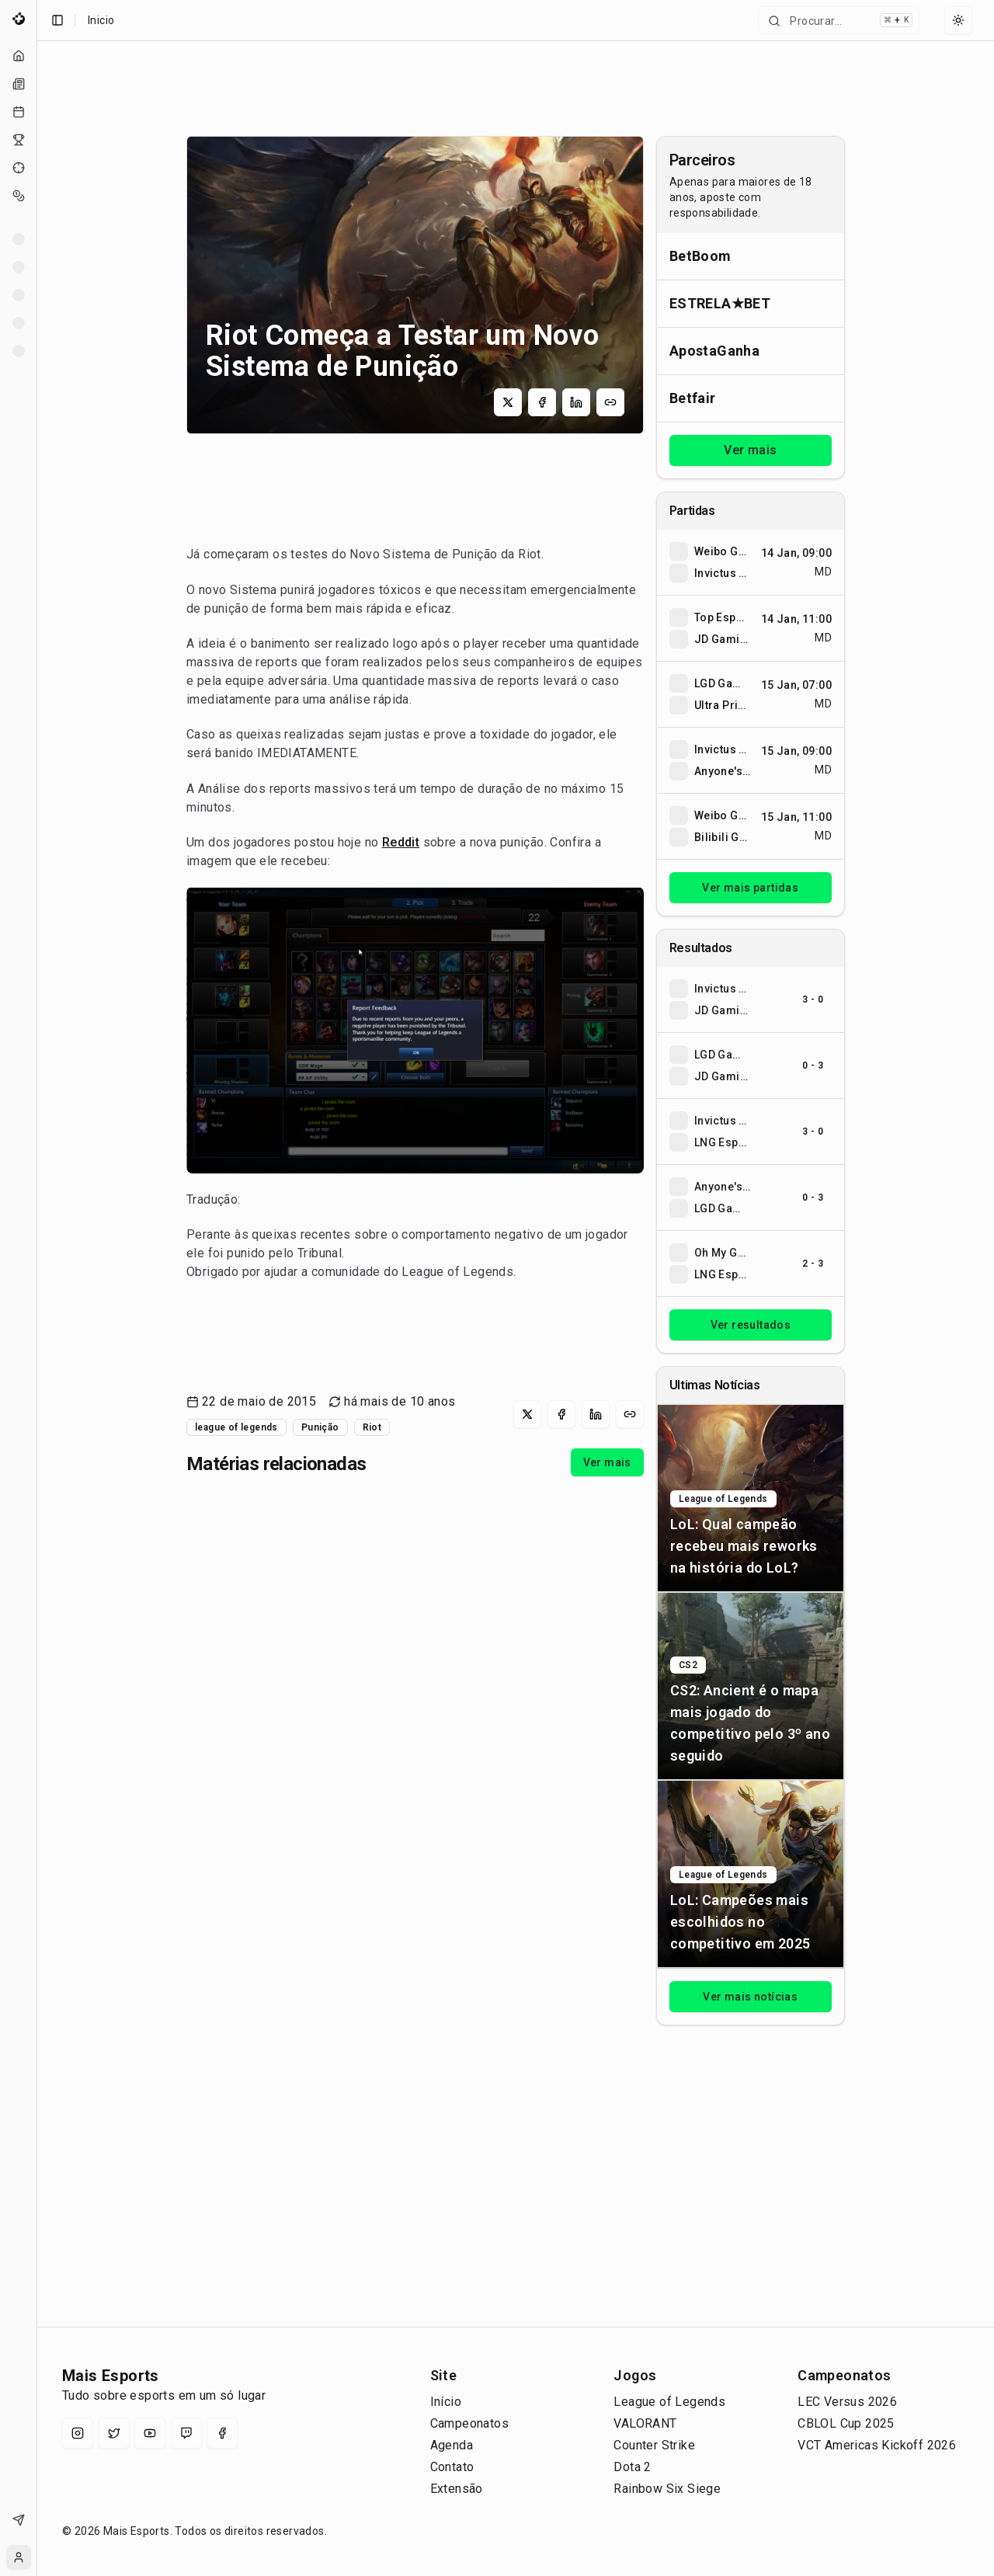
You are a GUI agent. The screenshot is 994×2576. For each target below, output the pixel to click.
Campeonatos (469, 2423)
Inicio (101, 20)
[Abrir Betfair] (750, 398)
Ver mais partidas (750, 887)
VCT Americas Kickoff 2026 (877, 2445)
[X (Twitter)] (114, 2433)
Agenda (451, 2445)
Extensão (456, 2488)
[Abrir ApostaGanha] (750, 350)
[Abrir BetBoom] (750, 256)
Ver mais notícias (750, 1996)
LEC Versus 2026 (847, 2401)
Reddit (400, 842)
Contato (452, 2467)
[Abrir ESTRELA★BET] (750, 303)
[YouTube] (149, 2433)
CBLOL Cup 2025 (846, 2423)
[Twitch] (186, 2433)
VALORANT (644, 2423)
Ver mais (607, 1462)
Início (445, 2401)
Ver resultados (751, 1325)
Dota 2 (632, 2467)
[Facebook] (222, 2433)
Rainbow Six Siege (667, 2488)
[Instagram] (77, 2433)
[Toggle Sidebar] (36, 1288)
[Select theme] (958, 20)
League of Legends (669, 2401)
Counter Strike (654, 2445)
